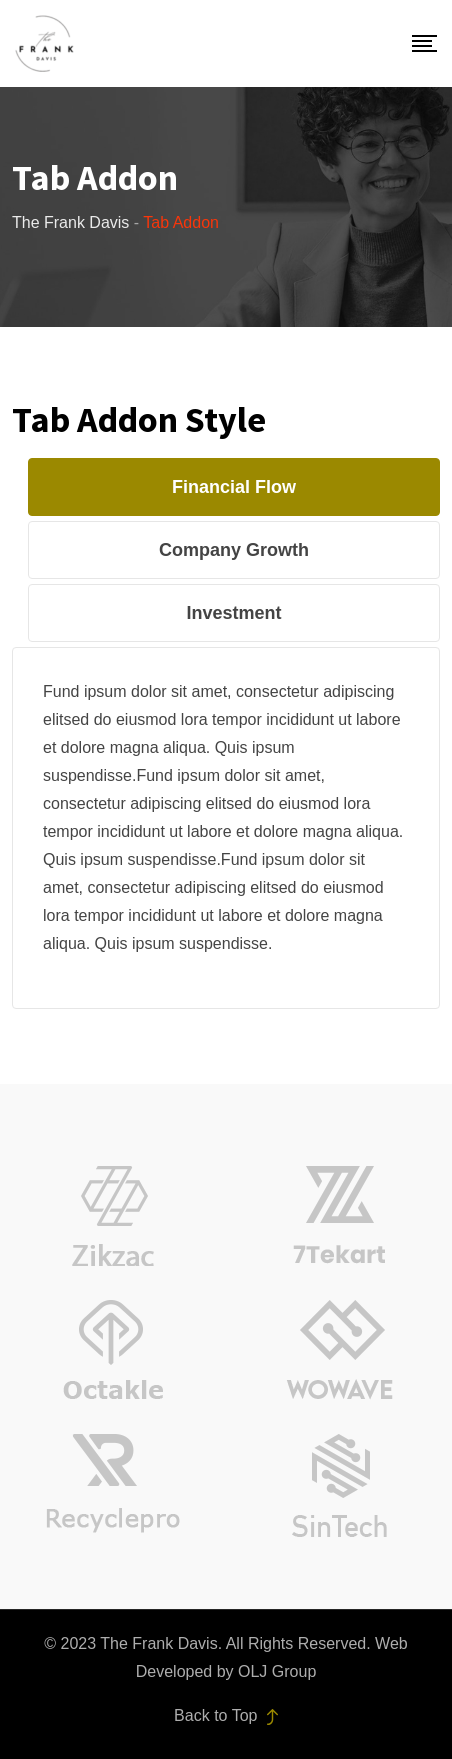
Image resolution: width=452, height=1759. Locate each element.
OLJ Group (277, 1671)
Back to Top (226, 1716)
